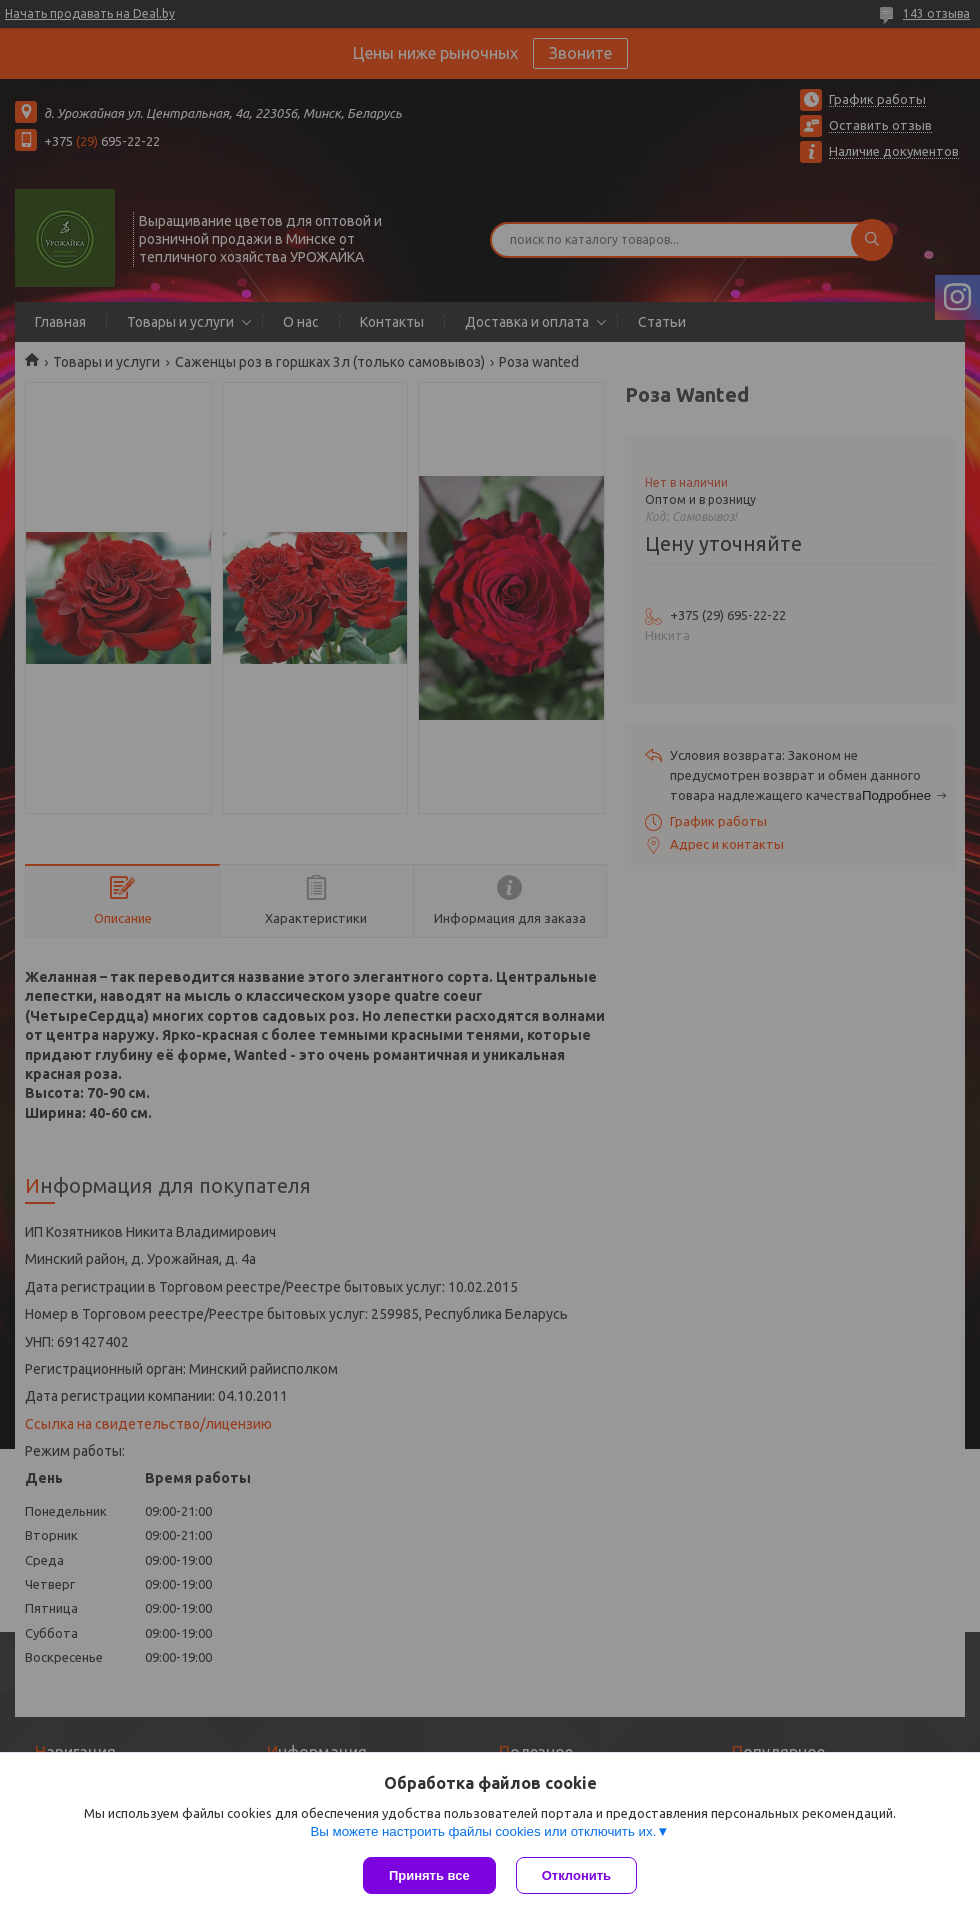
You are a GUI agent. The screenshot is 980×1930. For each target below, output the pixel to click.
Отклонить (576, 1875)
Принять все (429, 1875)
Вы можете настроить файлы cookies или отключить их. (483, 1831)
